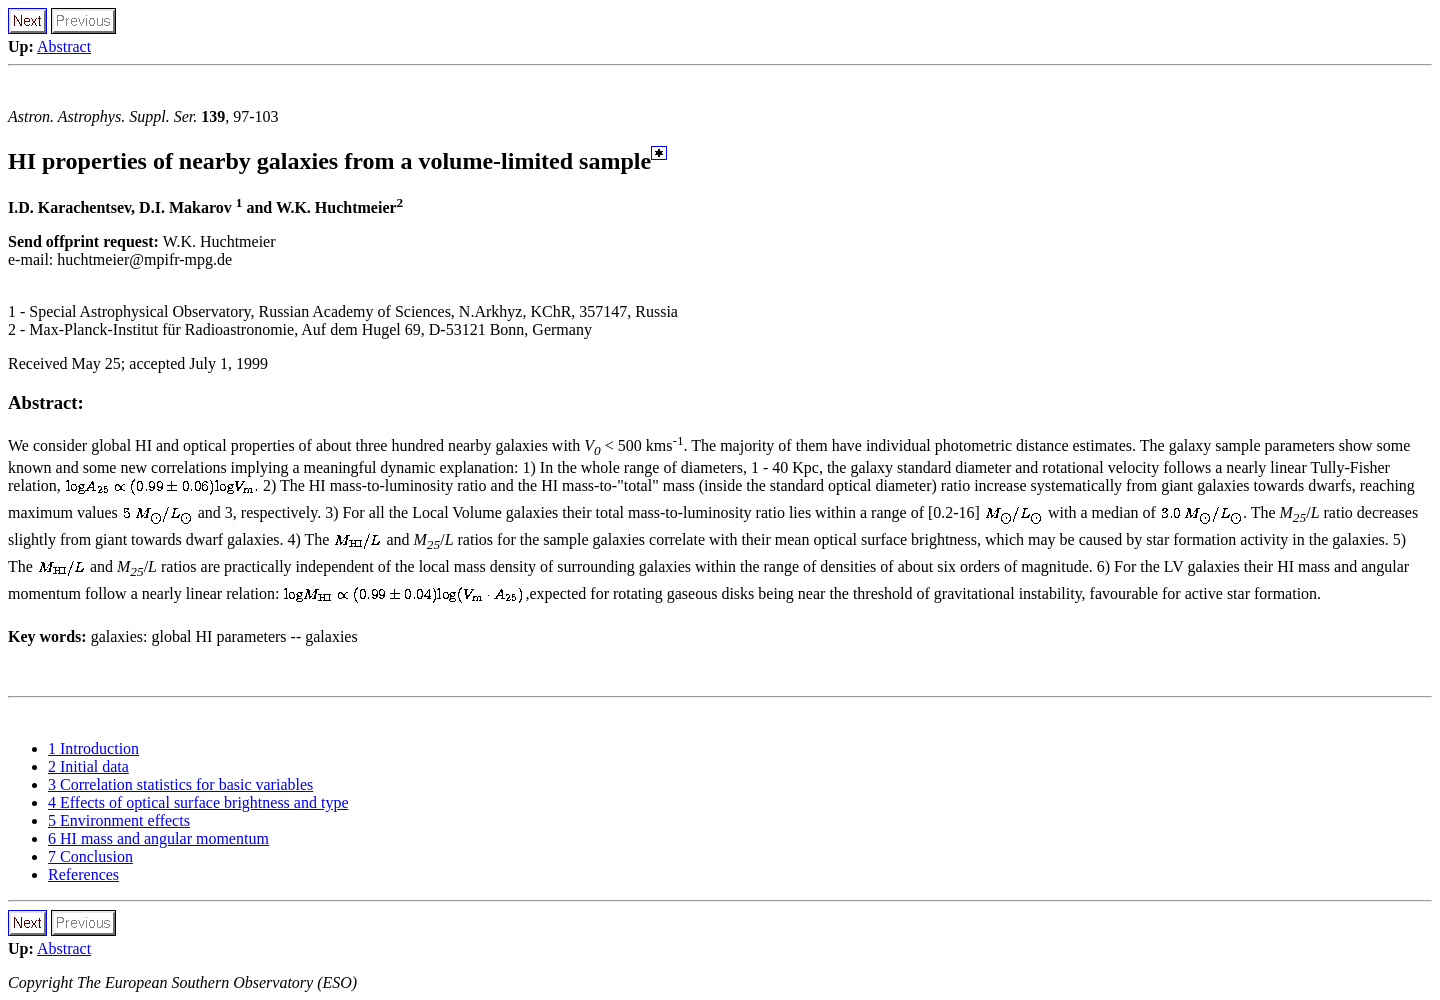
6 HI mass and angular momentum (158, 838)
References (83, 874)
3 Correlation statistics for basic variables (180, 784)
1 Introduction (93, 748)
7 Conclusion (90, 856)
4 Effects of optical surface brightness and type (198, 802)
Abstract (64, 46)
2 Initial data (88, 766)
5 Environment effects (119, 820)
